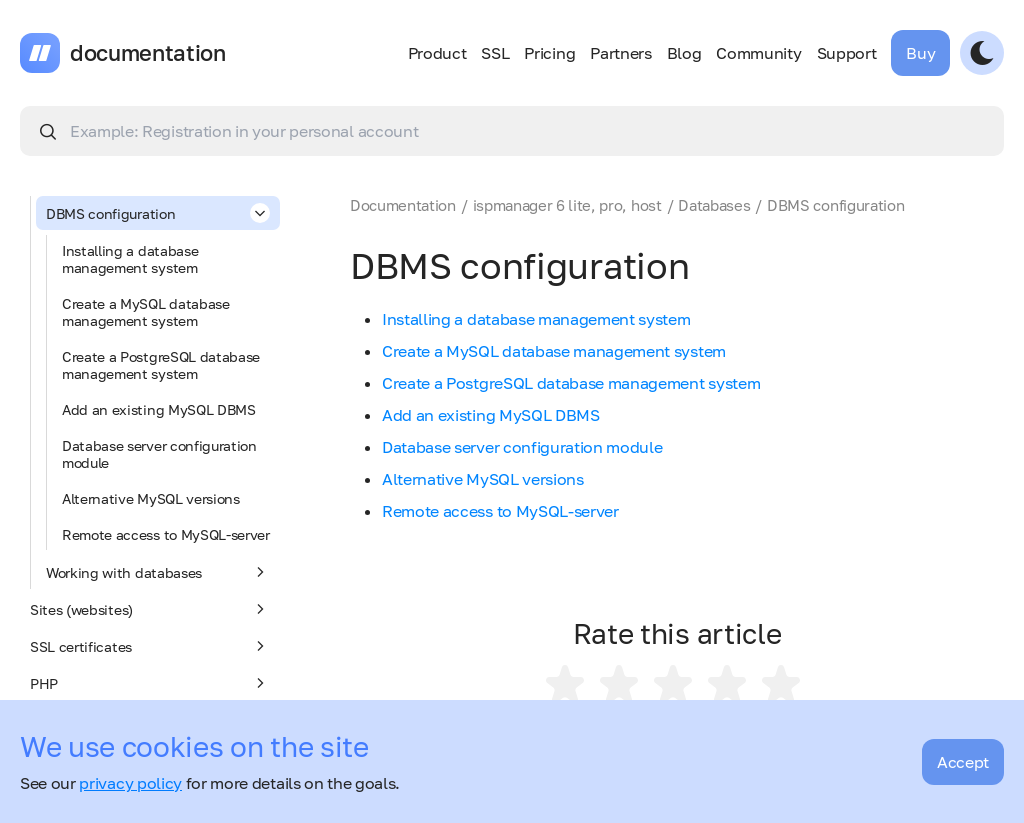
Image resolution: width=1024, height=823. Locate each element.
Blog (684, 53)
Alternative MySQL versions (151, 498)
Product (437, 53)
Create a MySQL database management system (146, 312)
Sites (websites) (150, 609)
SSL (495, 53)
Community (758, 53)
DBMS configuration (158, 213)
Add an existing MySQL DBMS (159, 409)
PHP (150, 683)
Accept (963, 762)
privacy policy (130, 783)
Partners (620, 53)
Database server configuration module (159, 454)
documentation (148, 53)
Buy (920, 53)
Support (847, 53)
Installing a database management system (130, 259)
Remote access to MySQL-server (166, 534)
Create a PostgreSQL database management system (161, 365)
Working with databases (158, 572)
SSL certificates (150, 646)
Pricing (549, 53)
